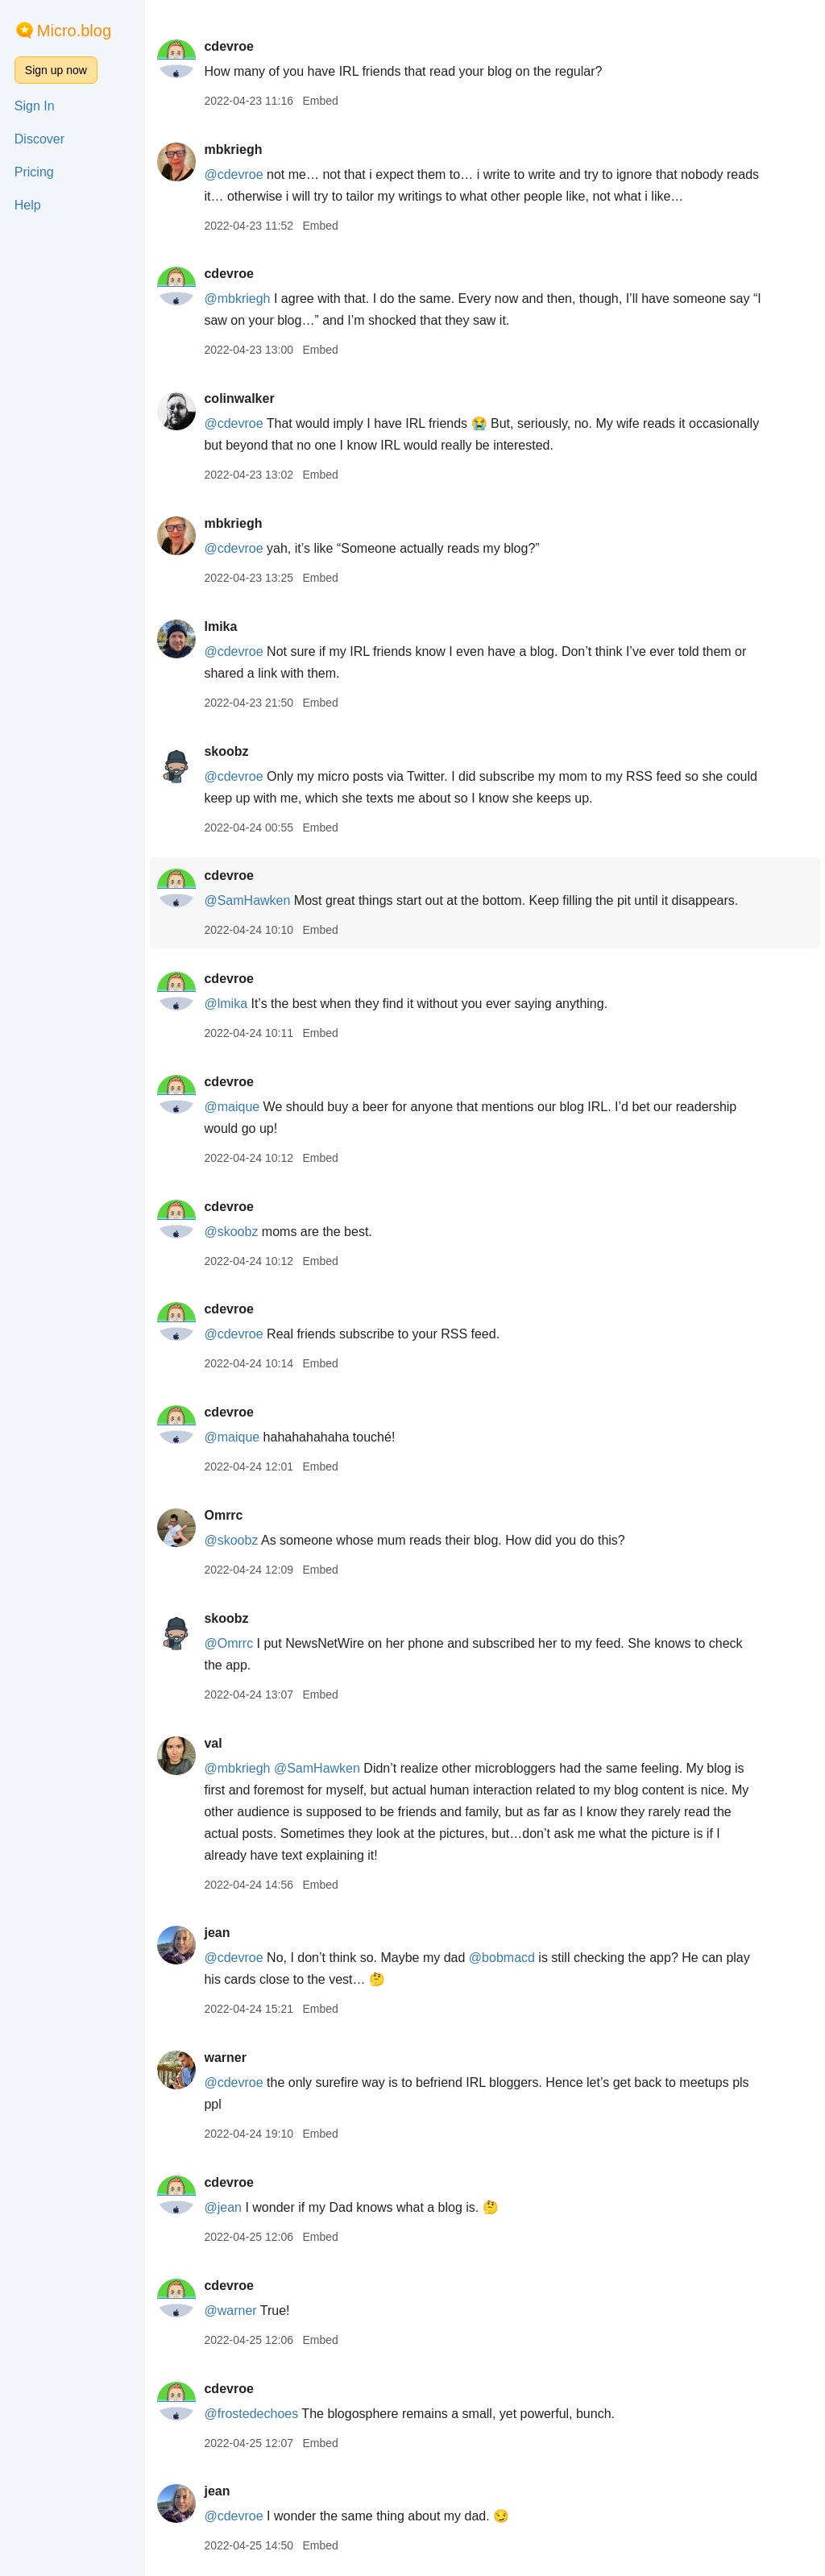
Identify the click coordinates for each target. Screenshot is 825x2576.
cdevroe (228, 46)
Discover (39, 139)
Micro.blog (74, 30)
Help (28, 205)
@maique (231, 1107)
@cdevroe (233, 174)
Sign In (35, 106)
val (213, 1743)
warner (225, 2057)
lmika (220, 626)
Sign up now (56, 70)
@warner (230, 2310)
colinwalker (239, 398)
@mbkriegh (237, 298)
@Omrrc (228, 1643)
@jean (223, 2207)
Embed (320, 100)
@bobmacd (502, 1957)
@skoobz (231, 1231)
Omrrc (223, 1515)
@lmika (225, 1003)
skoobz (226, 751)
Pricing (34, 172)
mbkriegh (233, 149)
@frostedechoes (251, 2413)
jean (217, 1932)
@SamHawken (247, 900)
